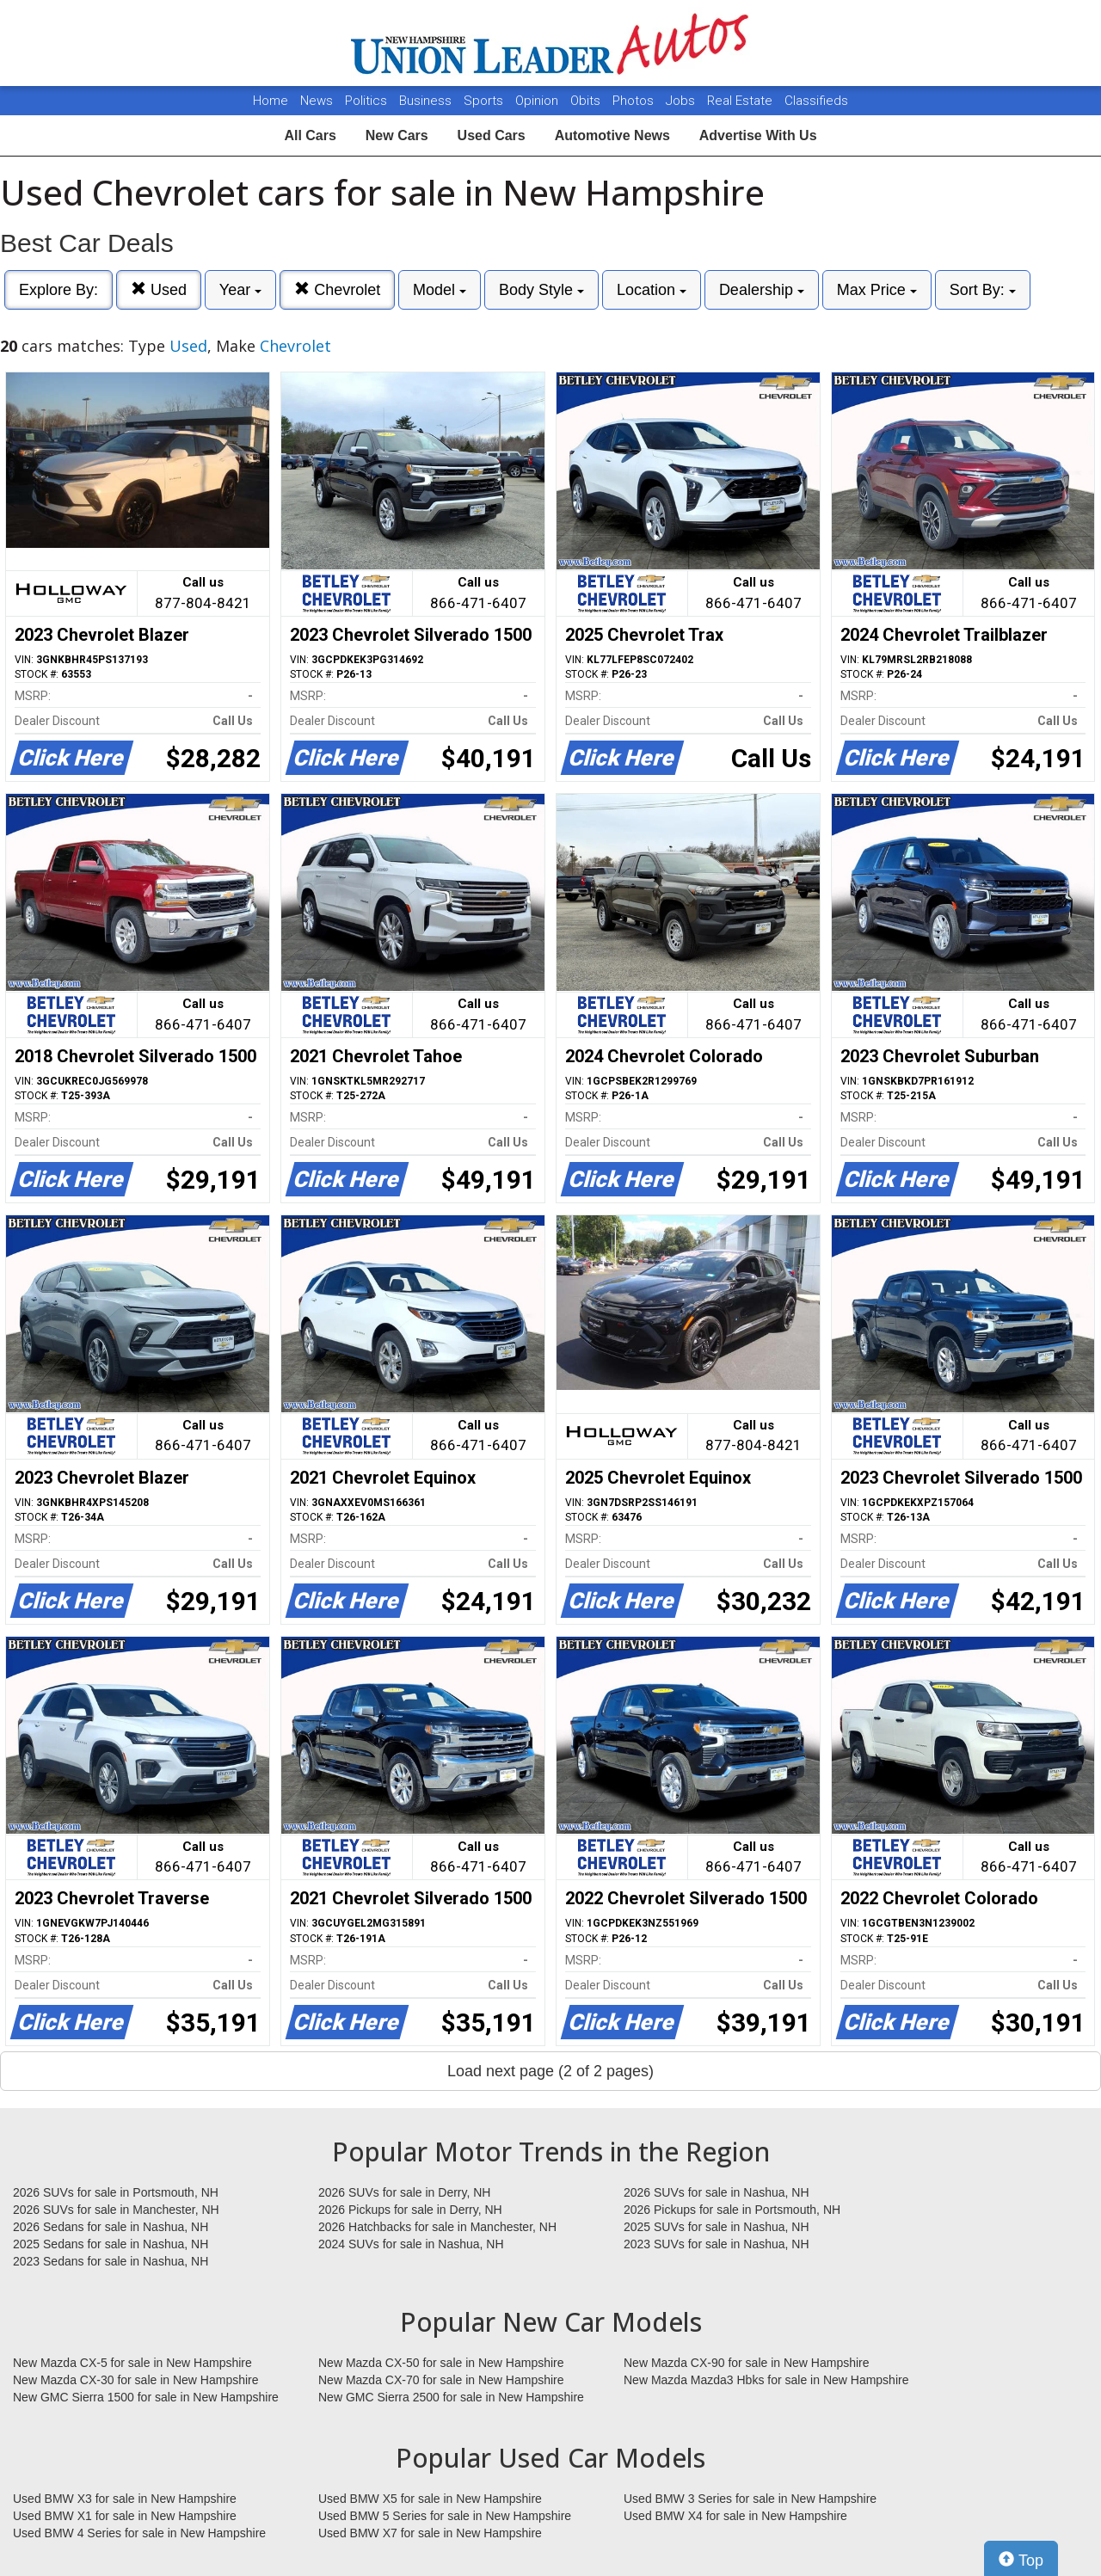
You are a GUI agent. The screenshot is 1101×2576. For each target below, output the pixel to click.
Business (427, 100)
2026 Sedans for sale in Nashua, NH (110, 2227)
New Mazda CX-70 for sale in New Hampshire (441, 2380)
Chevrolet (337, 289)
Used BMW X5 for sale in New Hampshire (430, 2498)
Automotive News (612, 135)
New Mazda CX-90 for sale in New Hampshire (747, 2363)
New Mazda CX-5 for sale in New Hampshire (132, 2363)
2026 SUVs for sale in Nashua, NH (716, 2192)
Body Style (541, 289)
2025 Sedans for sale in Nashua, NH (110, 2244)
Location (651, 289)
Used (159, 289)
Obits (587, 100)
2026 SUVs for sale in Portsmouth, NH (115, 2192)
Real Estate (741, 100)
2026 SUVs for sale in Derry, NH (404, 2192)
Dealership (761, 289)
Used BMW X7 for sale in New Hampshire (430, 2533)
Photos (634, 100)
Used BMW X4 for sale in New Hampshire (735, 2516)
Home (270, 100)
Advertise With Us (758, 135)
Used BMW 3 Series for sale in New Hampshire (750, 2498)
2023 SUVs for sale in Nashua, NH (716, 2244)
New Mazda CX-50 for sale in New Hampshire (441, 2363)
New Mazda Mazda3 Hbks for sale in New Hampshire (766, 2380)
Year (240, 289)
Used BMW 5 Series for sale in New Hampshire (444, 2516)
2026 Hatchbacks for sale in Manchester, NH (437, 2227)
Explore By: (58, 289)
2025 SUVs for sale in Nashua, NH (716, 2227)
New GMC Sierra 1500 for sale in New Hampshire (146, 2397)
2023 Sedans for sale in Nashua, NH (110, 2261)
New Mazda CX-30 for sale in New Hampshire (136, 2380)
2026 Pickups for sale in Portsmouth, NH (732, 2209)
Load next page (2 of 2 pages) (550, 2071)
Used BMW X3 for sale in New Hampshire (125, 2498)
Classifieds (816, 100)
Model (439, 289)
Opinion (538, 100)
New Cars (397, 135)
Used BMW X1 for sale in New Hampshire (125, 2516)
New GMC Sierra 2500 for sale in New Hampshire (451, 2397)
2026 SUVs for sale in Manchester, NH (116, 2209)
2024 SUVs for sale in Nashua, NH (411, 2244)
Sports (485, 100)
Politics (366, 100)
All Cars (309, 135)
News (316, 100)
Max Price (877, 289)
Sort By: (983, 289)
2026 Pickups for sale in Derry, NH (410, 2209)
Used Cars (492, 135)
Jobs (682, 100)
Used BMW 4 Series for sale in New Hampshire (139, 2533)
